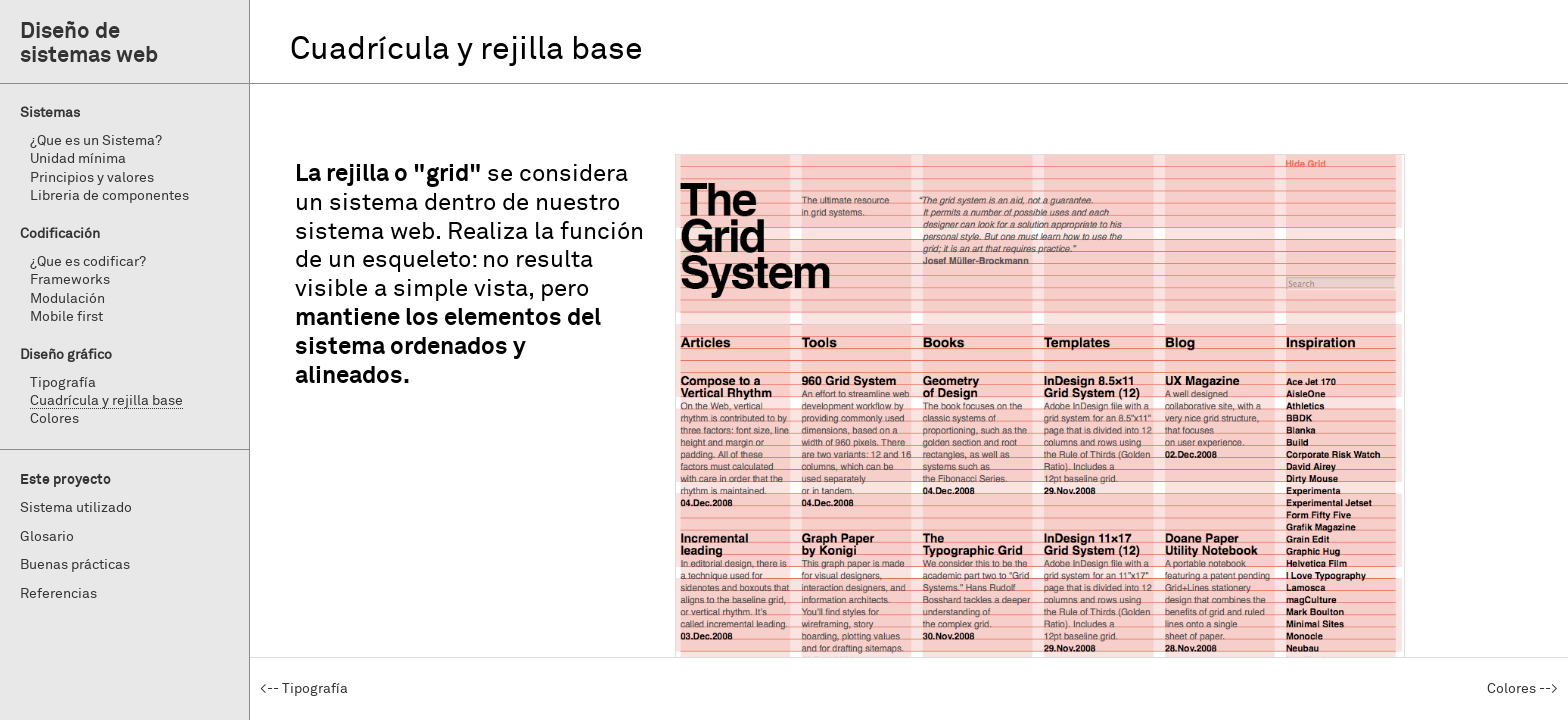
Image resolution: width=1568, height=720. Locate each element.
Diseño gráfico (66, 355)
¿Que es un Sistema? (96, 141)
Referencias (58, 594)
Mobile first (66, 317)
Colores (54, 419)
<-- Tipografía (304, 689)
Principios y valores (92, 178)
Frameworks (70, 280)
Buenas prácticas (75, 565)
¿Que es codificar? (88, 262)
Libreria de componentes (109, 196)
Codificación (60, 234)
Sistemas (50, 113)
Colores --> (1522, 689)
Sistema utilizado (76, 508)
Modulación (67, 299)
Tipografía (63, 383)
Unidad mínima (78, 159)
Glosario (47, 537)
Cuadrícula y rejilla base (106, 401)
